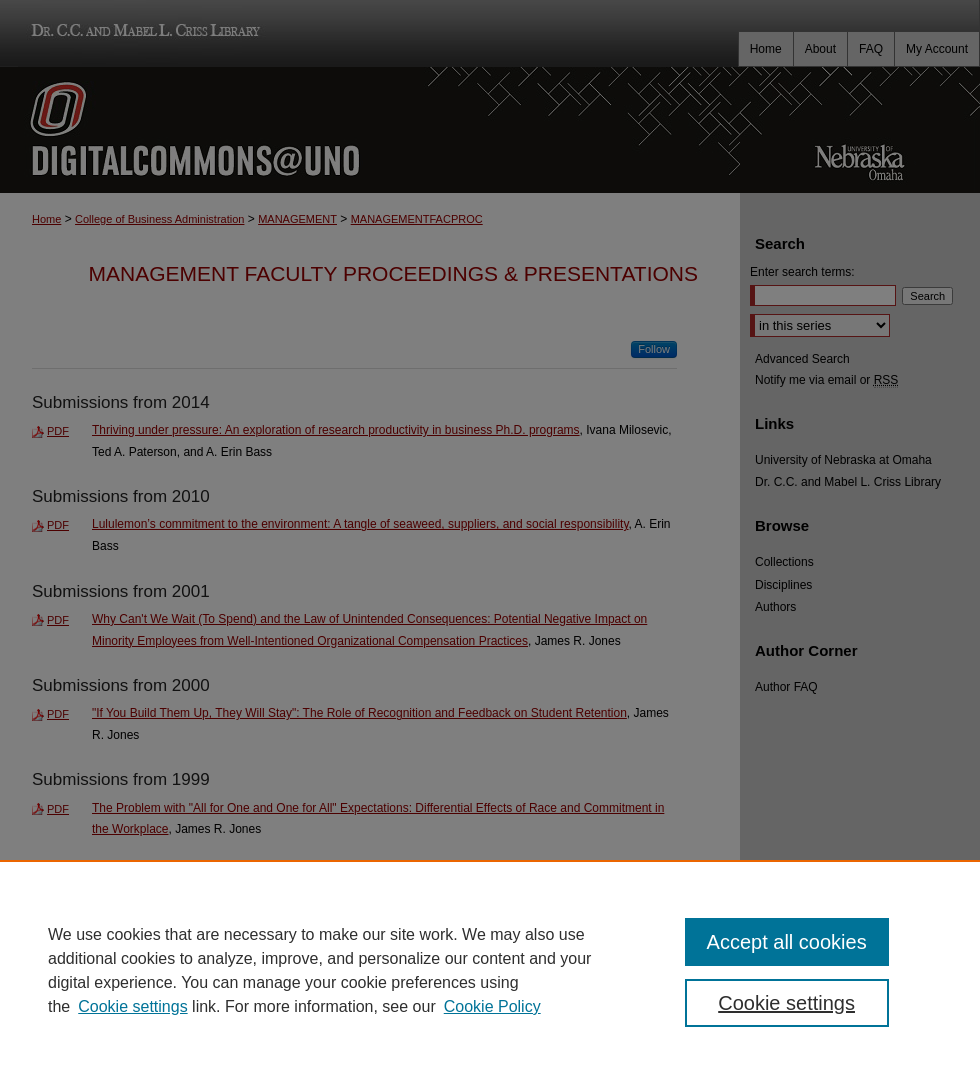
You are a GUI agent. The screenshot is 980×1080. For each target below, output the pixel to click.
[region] (490, 970)
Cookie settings (132, 1006)
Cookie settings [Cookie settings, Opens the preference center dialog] (786, 1003)
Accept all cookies (787, 942)
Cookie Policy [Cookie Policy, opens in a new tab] (492, 1006)
